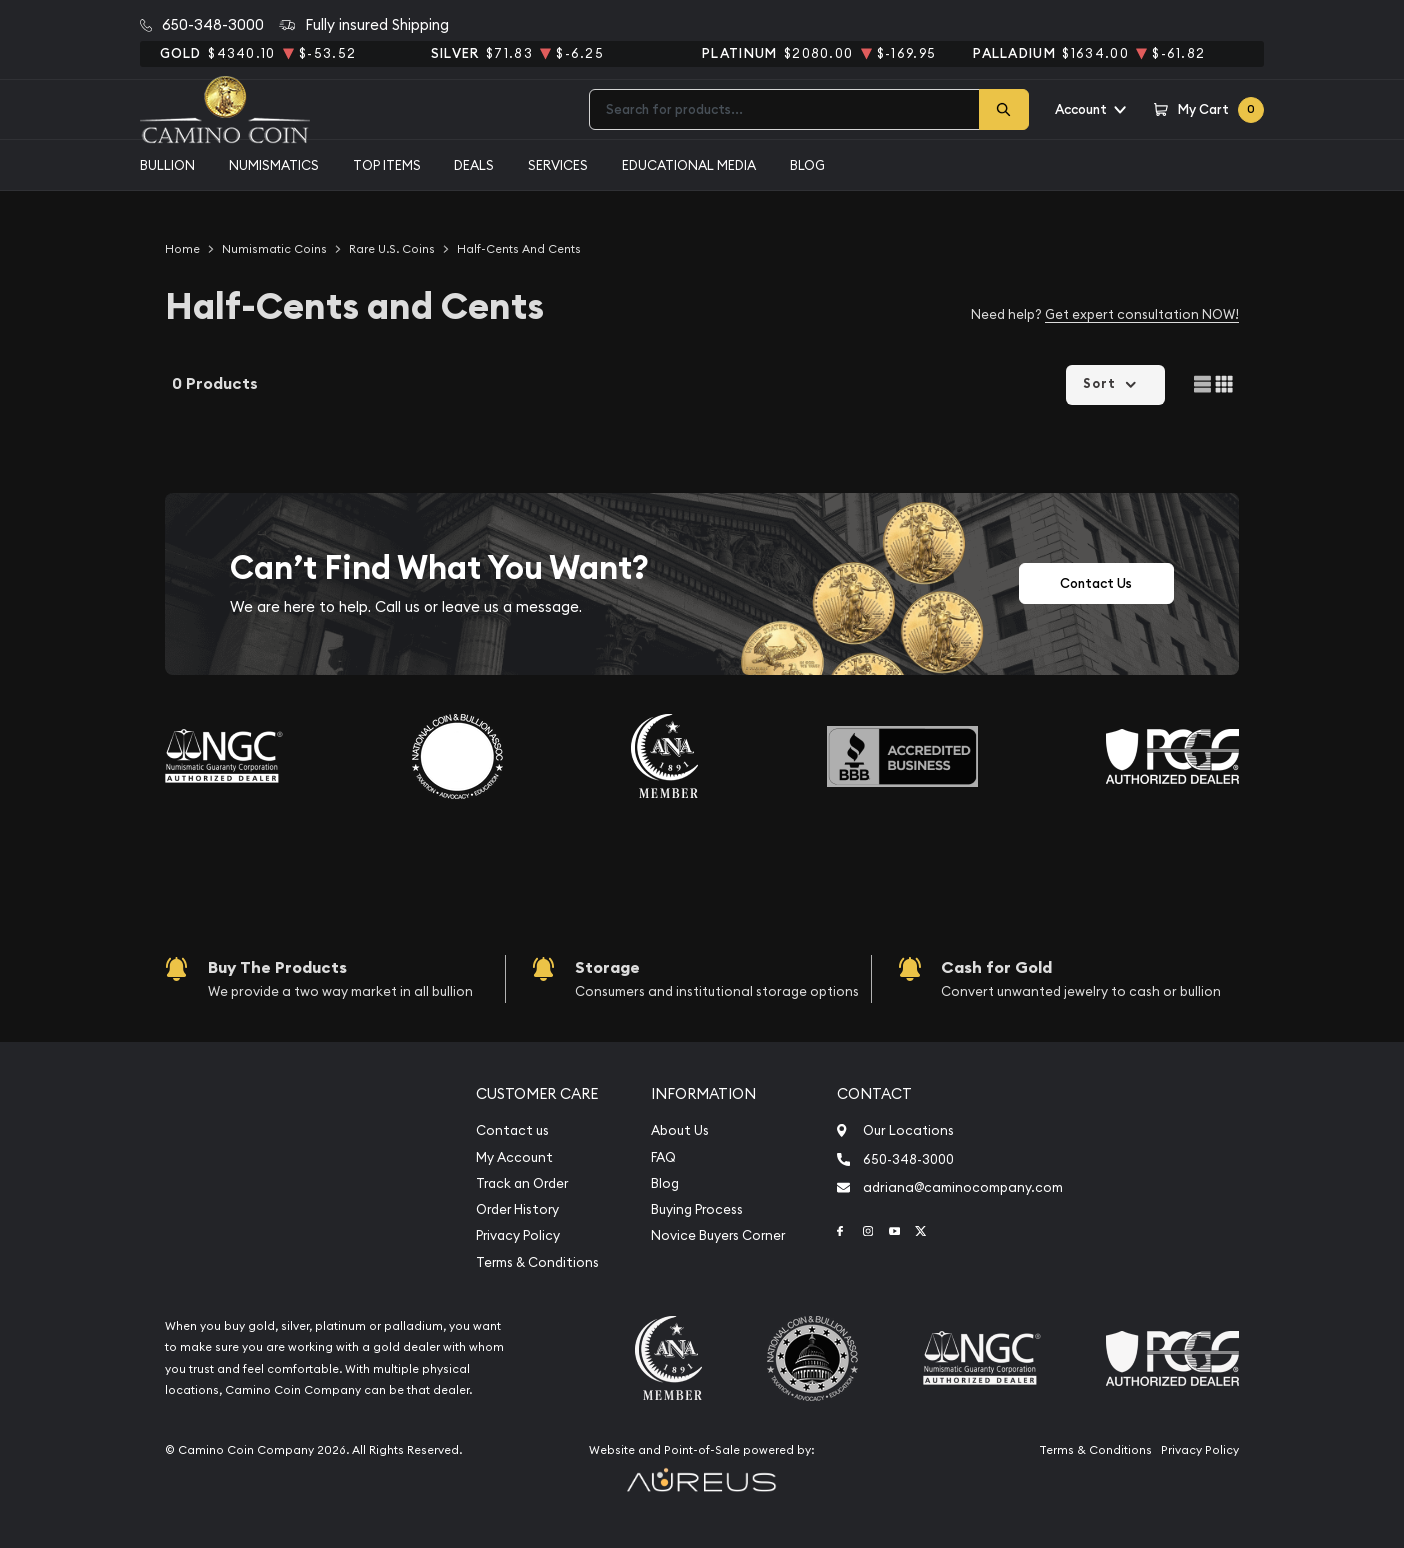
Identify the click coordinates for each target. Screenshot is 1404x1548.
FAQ (663, 1157)
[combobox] (784, 109)
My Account (514, 1157)
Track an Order (522, 1183)
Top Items (387, 165)
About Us (680, 1130)
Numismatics (274, 165)
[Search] (1004, 109)
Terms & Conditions (537, 1262)
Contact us (512, 1130)
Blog (807, 165)
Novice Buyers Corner (718, 1235)
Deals (474, 165)
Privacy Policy (518, 1235)
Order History (517, 1209)
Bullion (167, 165)
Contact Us (1096, 583)
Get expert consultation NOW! (1142, 314)
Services (558, 165)
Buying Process (697, 1209)
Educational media (689, 165)
